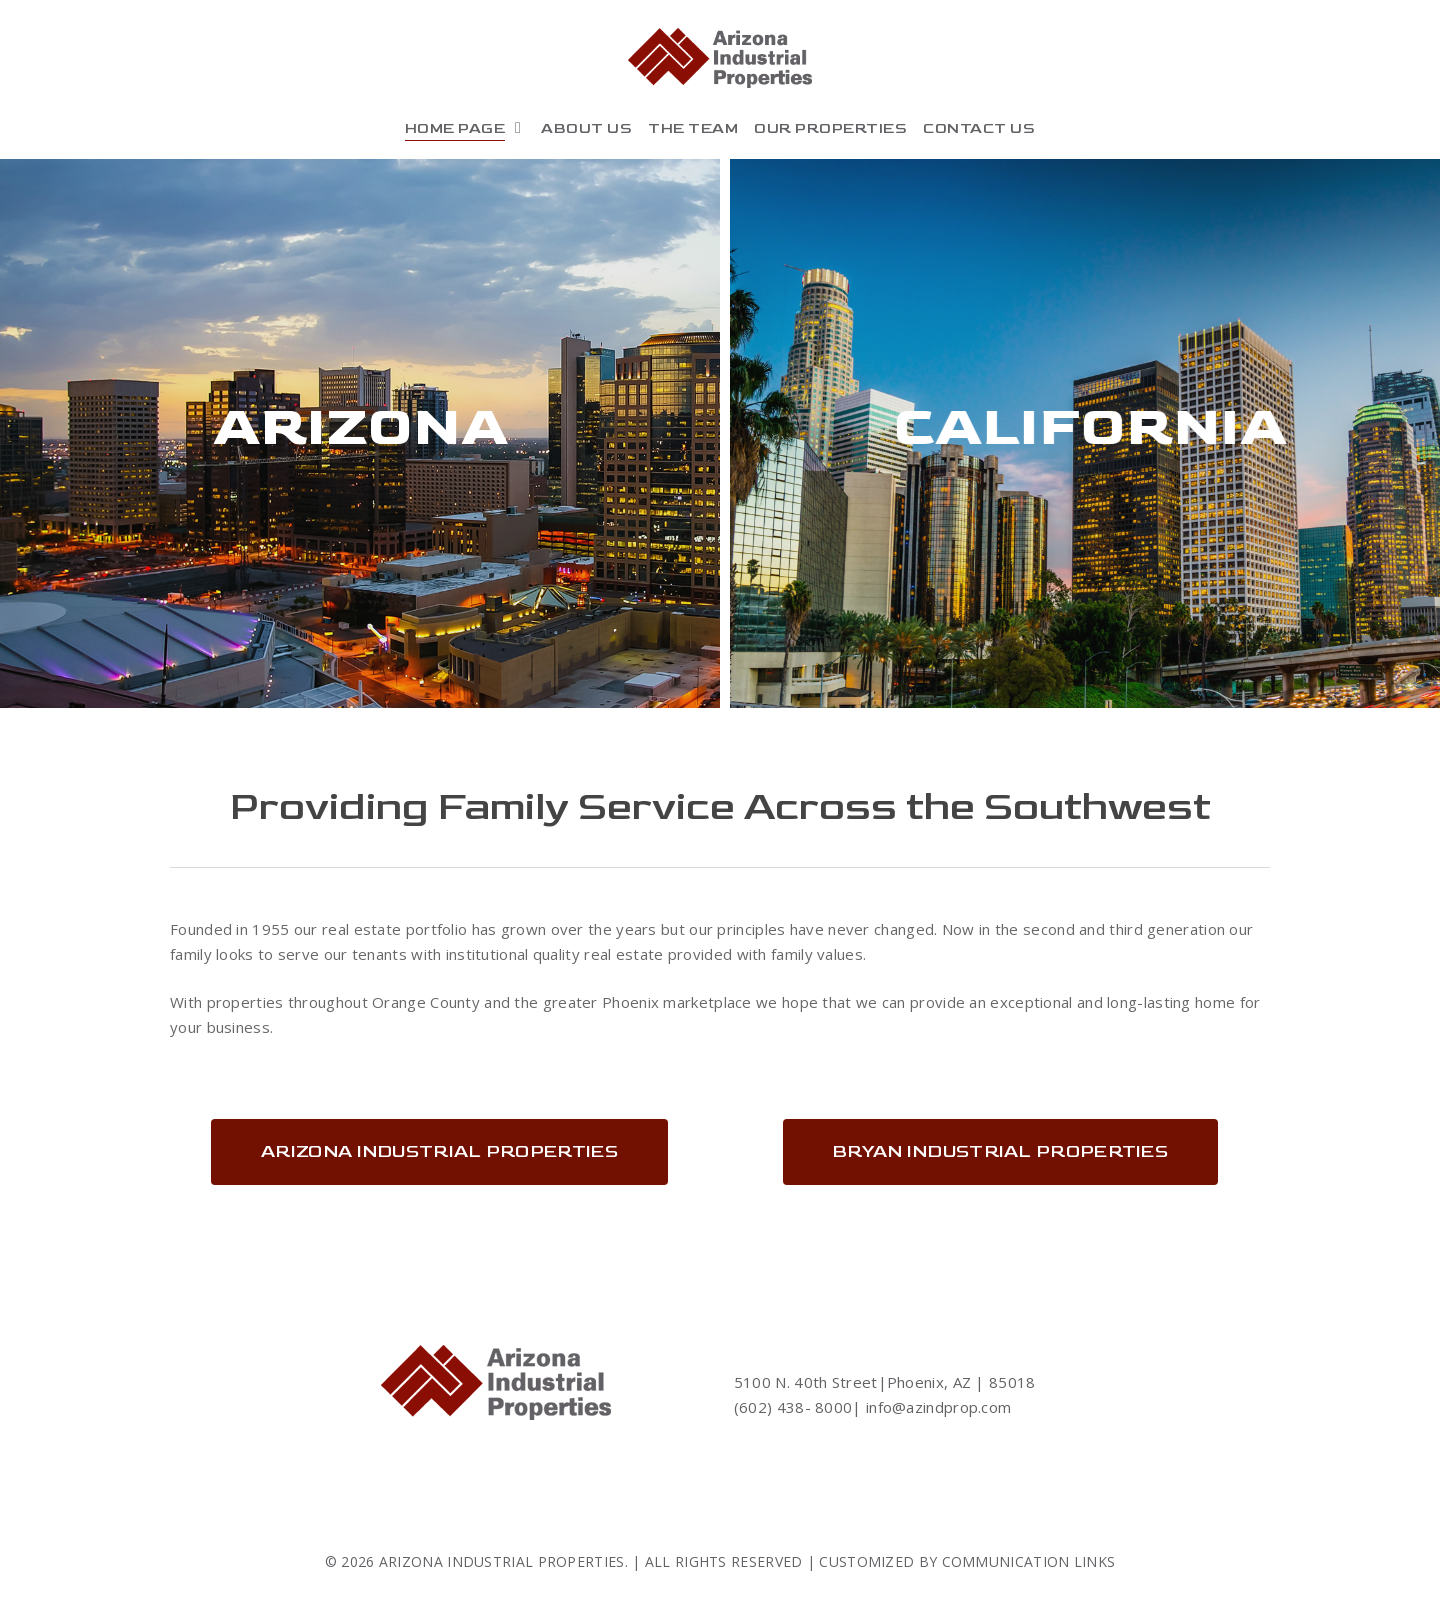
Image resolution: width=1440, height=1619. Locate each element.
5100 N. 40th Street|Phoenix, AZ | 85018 (885, 1382)
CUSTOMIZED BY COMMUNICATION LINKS (967, 1561)
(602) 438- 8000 (793, 1407)
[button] (439, 1152)
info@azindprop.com (937, 1407)
